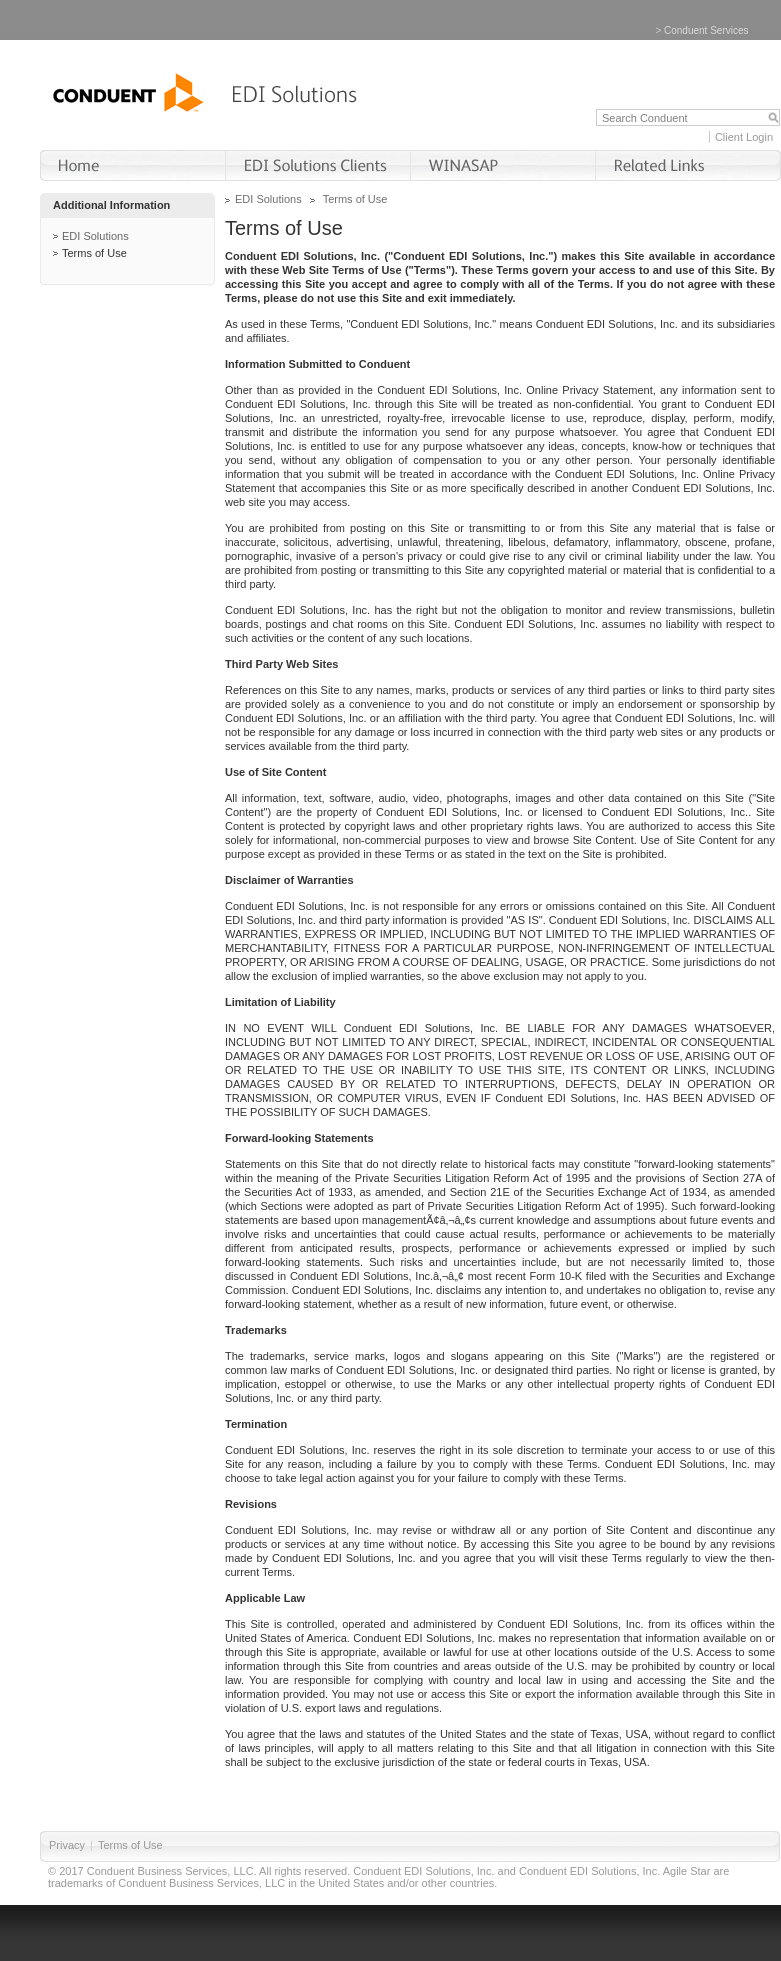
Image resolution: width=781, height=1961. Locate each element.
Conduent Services (706, 30)
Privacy (67, 1845)
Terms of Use (94, 253)
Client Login (744, 137)
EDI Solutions (95, 236)
